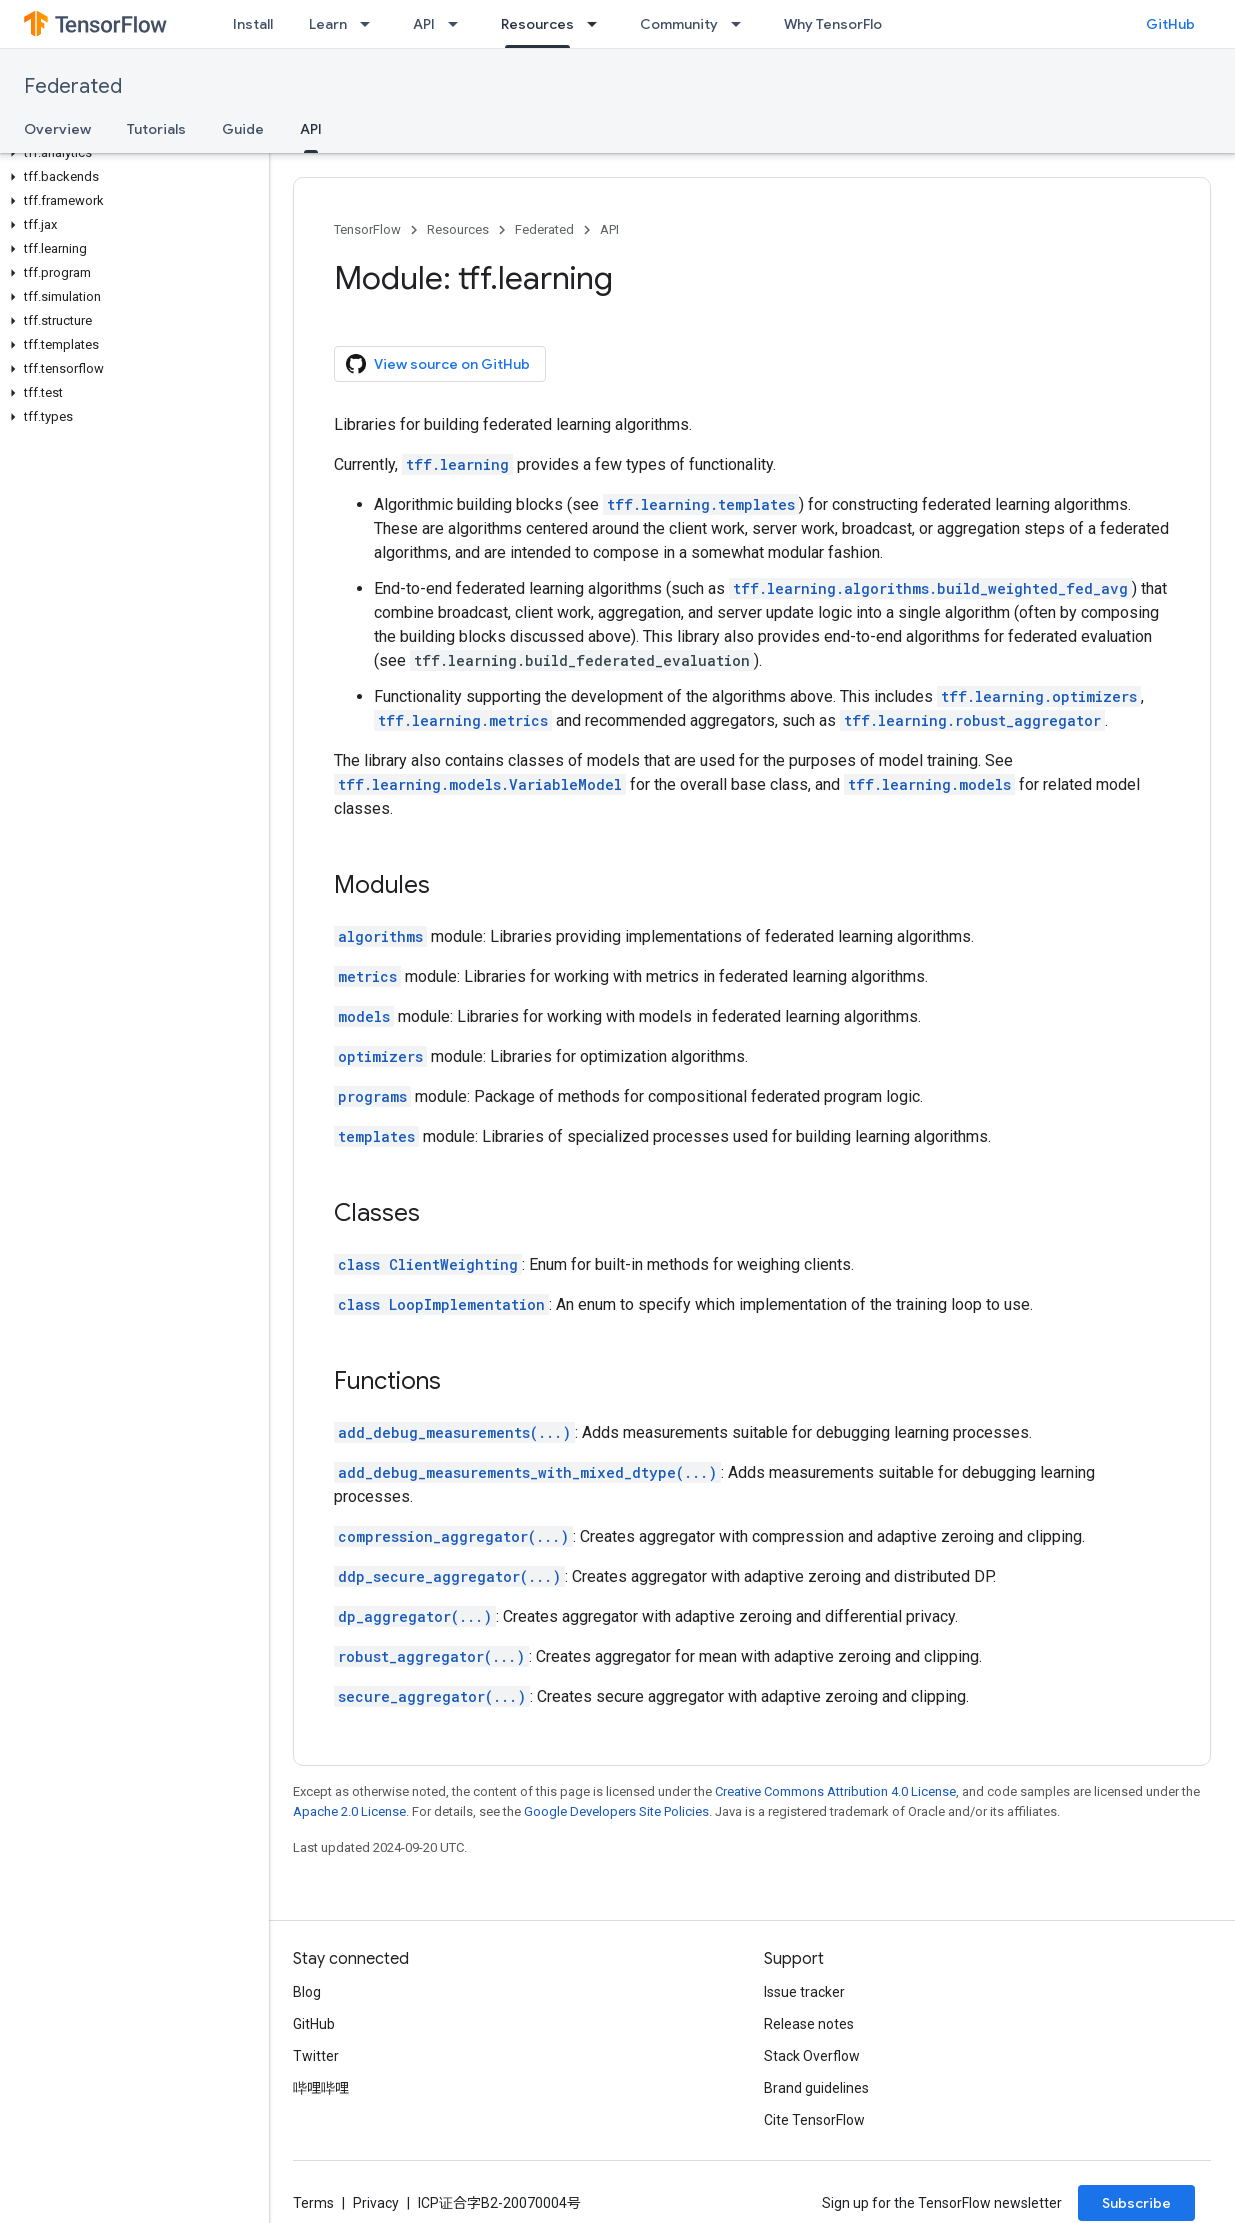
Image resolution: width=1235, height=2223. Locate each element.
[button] (130, 153)
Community (679, 24)
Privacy (376, 2203)
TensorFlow (367, 229)
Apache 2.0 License (349, 1811)
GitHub (1170, 24)
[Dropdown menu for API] (459, 24)
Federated (73, 86)
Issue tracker (804, 1992)
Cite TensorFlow (814, 2120)
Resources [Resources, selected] (537, 24)
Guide (243, 129)
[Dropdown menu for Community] (742, 24)
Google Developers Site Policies (616, 1811)
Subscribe (1136, 2203)
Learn (328, 24)
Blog (307, 1992)
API (424, 24)
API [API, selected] (311, 129)
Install (253, 24)
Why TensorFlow (838, 24)
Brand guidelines (816, 2088)
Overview (57, 129)
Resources (458, 229)
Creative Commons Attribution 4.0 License (835, 1791)
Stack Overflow (812, 2056)
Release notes (809, 2024)
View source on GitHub (438, 364)
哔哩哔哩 (321, 2088)
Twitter (316, 2056)
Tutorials (156, 129)
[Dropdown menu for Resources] (598, 24)
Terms (313, 2203)
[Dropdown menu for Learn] (371, 24)
